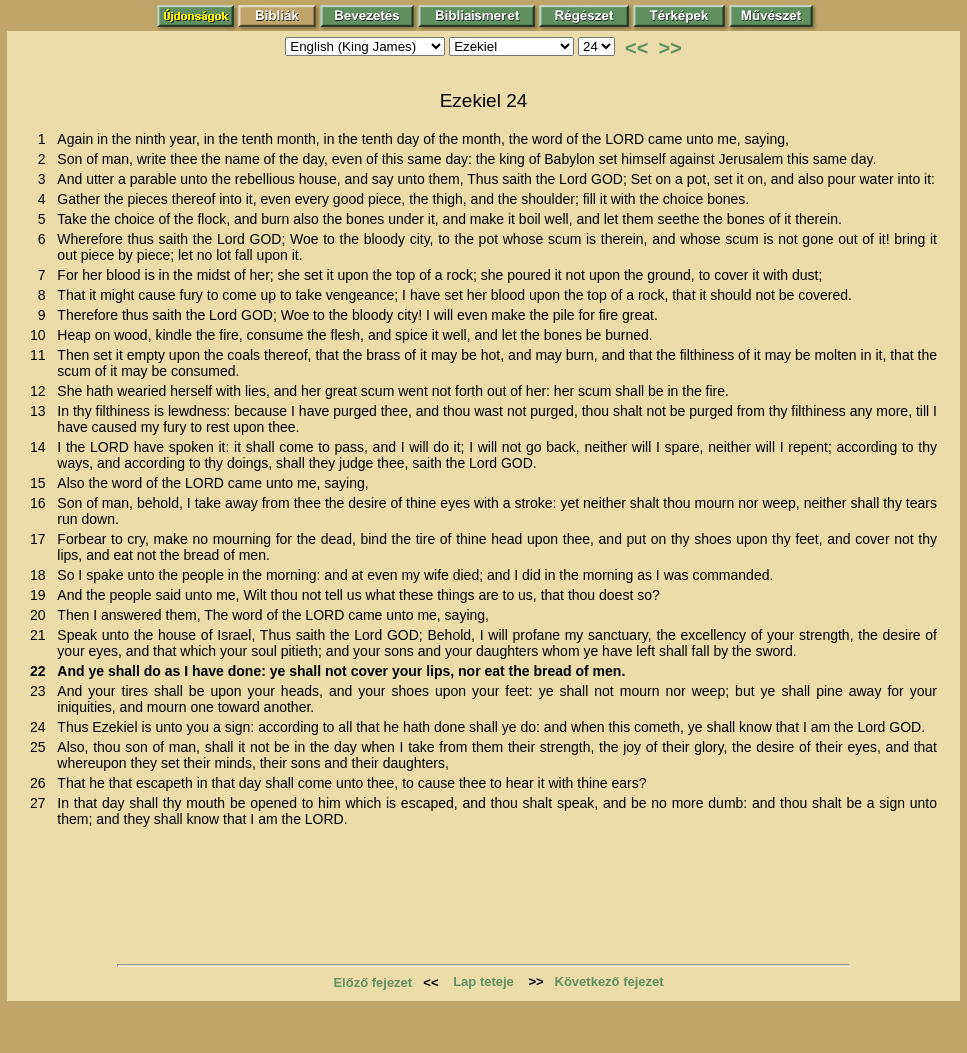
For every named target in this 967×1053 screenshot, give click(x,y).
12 (41, 391)
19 (41, 595)
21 (41, 635)
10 (41, 335)
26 (41, 783)
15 (41, 483)
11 (41, 355)
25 (41, 747)
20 (41, 615)
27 (41, 803)
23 (41, 691)
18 (41, 575)
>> (669, 48)
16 (41, 503)
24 (41, 727)
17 (41, 539)
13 (41, 411)
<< (636, 48)
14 (41, 447)
